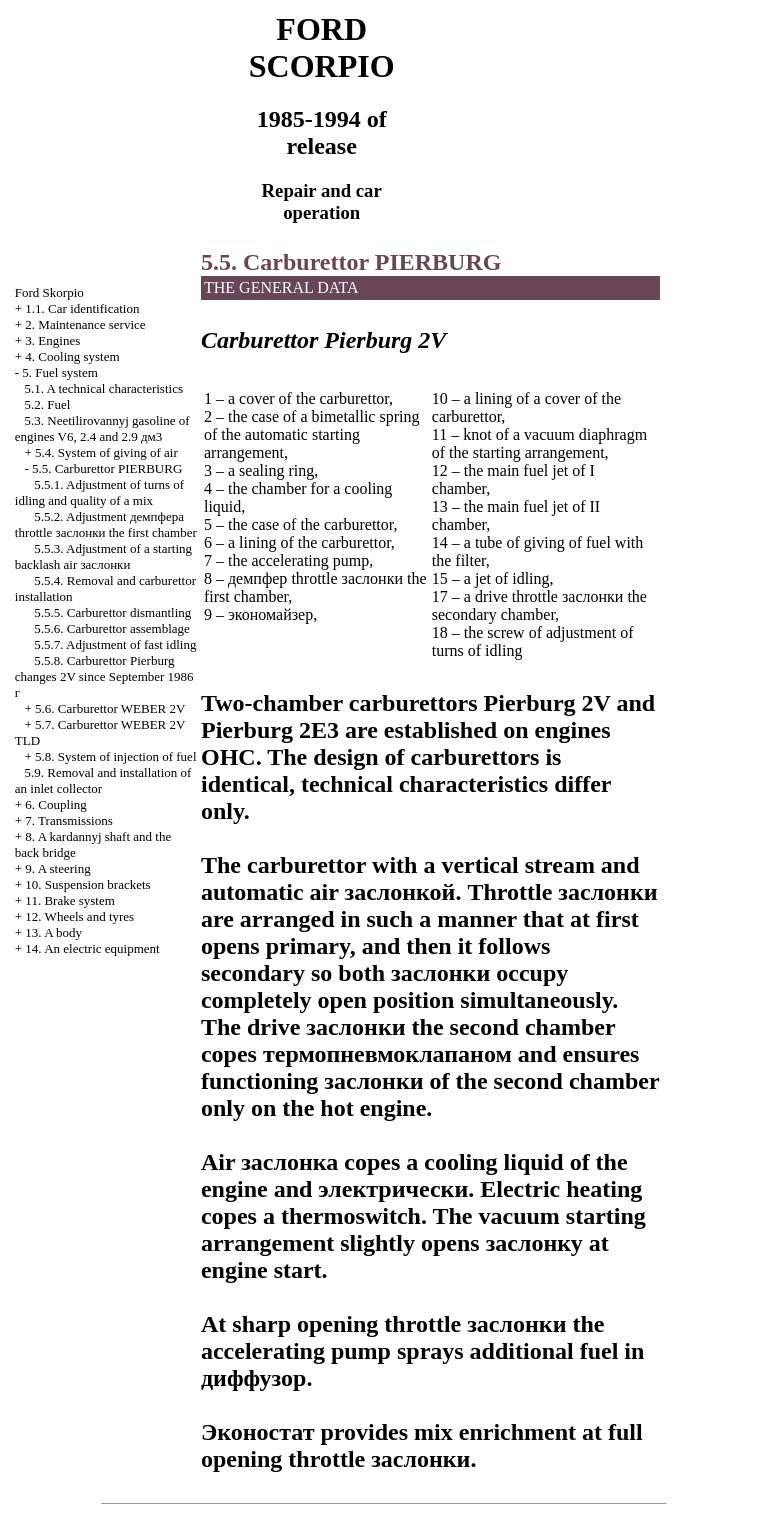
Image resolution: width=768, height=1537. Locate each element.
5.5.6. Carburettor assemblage (112, 628)
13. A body (53, 932)
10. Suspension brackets (87, 884)
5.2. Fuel (48, 404)
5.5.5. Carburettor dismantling (112, 612)
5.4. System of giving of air (106, 452)
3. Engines (52, 340)
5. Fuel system (59, 372)
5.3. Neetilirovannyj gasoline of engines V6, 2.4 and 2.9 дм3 (102, 428)
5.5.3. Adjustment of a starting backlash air (103, 556)
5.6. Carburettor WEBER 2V (110, 708)
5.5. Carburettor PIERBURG (107, 468)
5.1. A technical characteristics (104, 388)
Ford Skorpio (49, 292)
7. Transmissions (68, 820)
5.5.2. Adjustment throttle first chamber (106, 524)
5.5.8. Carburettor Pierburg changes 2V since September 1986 (104, 676)
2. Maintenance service (85, 324)
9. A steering (57, 868)
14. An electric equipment (92, 948)
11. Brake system (69, 900)
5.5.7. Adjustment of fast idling (115, 644)
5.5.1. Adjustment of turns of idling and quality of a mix (99, 492)
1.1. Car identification (82, 308)
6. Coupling (55, 804)
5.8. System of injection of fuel (115, 756)
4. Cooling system (72, 356)
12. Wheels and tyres (79, 916)
